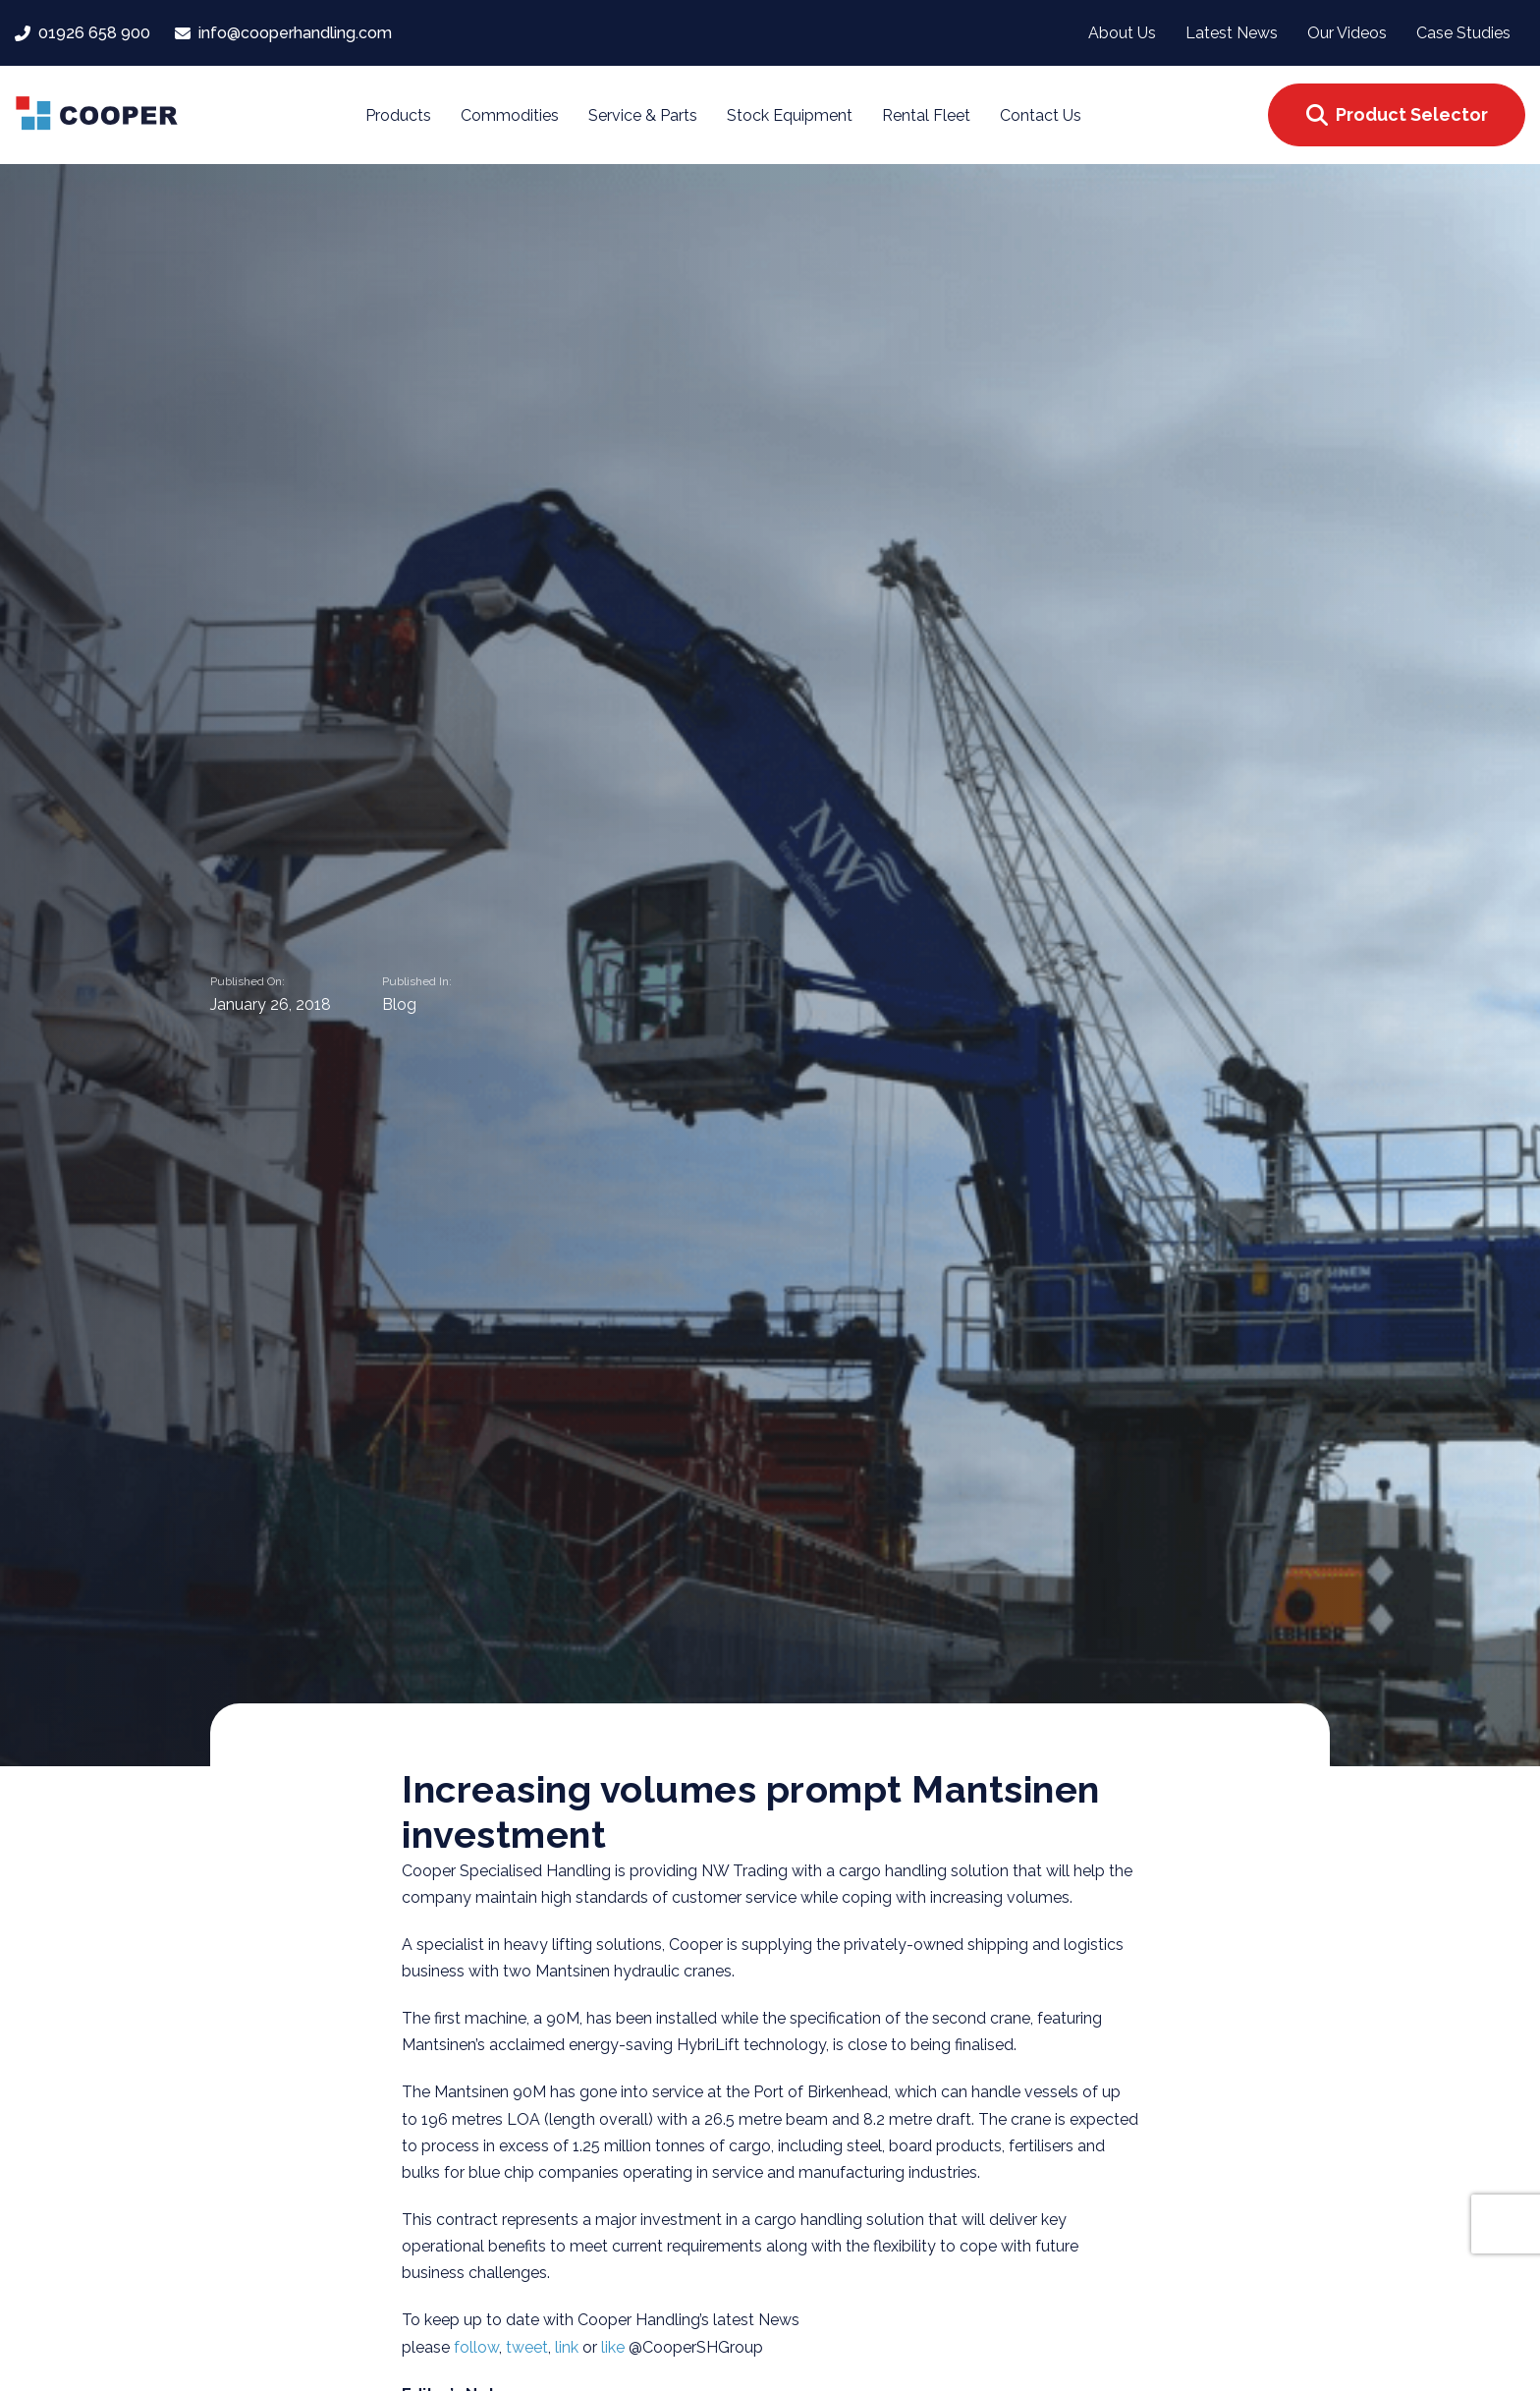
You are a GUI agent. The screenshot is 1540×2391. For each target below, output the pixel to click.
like (615, 2347)
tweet (527, 2347)
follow (476, 2347)
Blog (399, 1005)
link (568, 2347)
